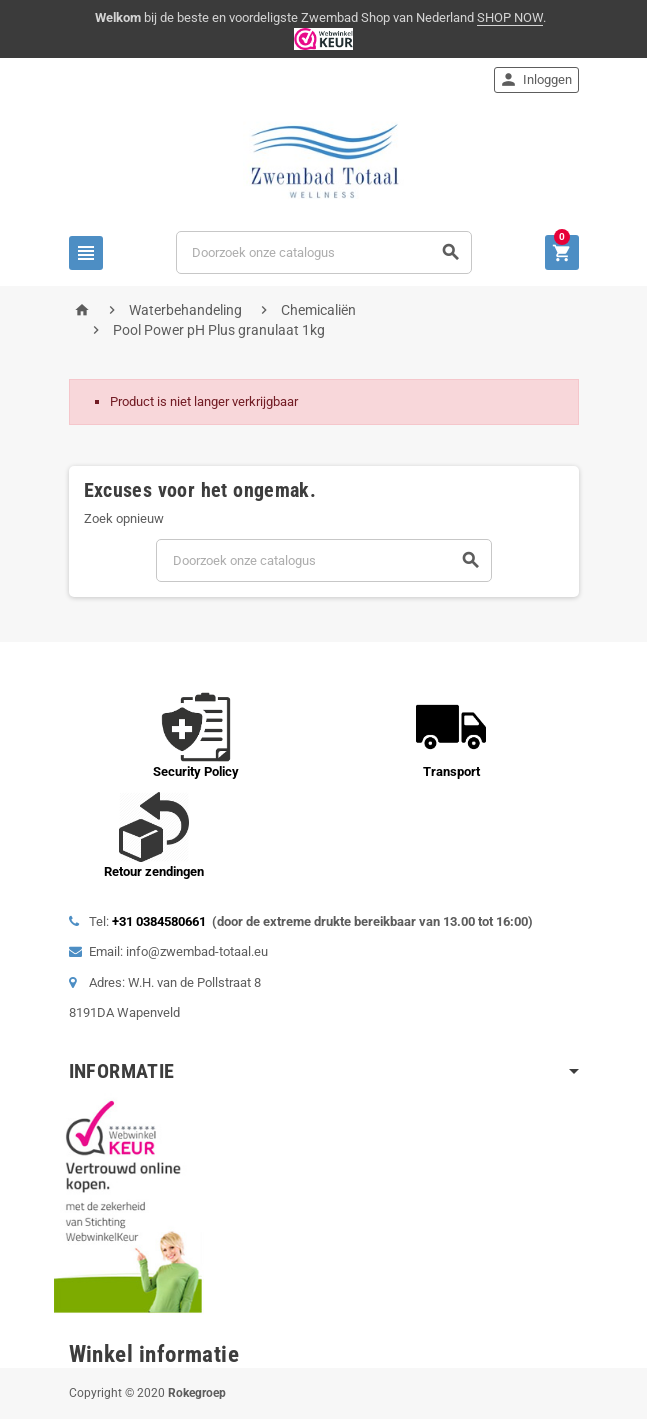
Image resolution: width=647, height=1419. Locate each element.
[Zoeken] (323, 252)
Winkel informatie (154, 1354)
